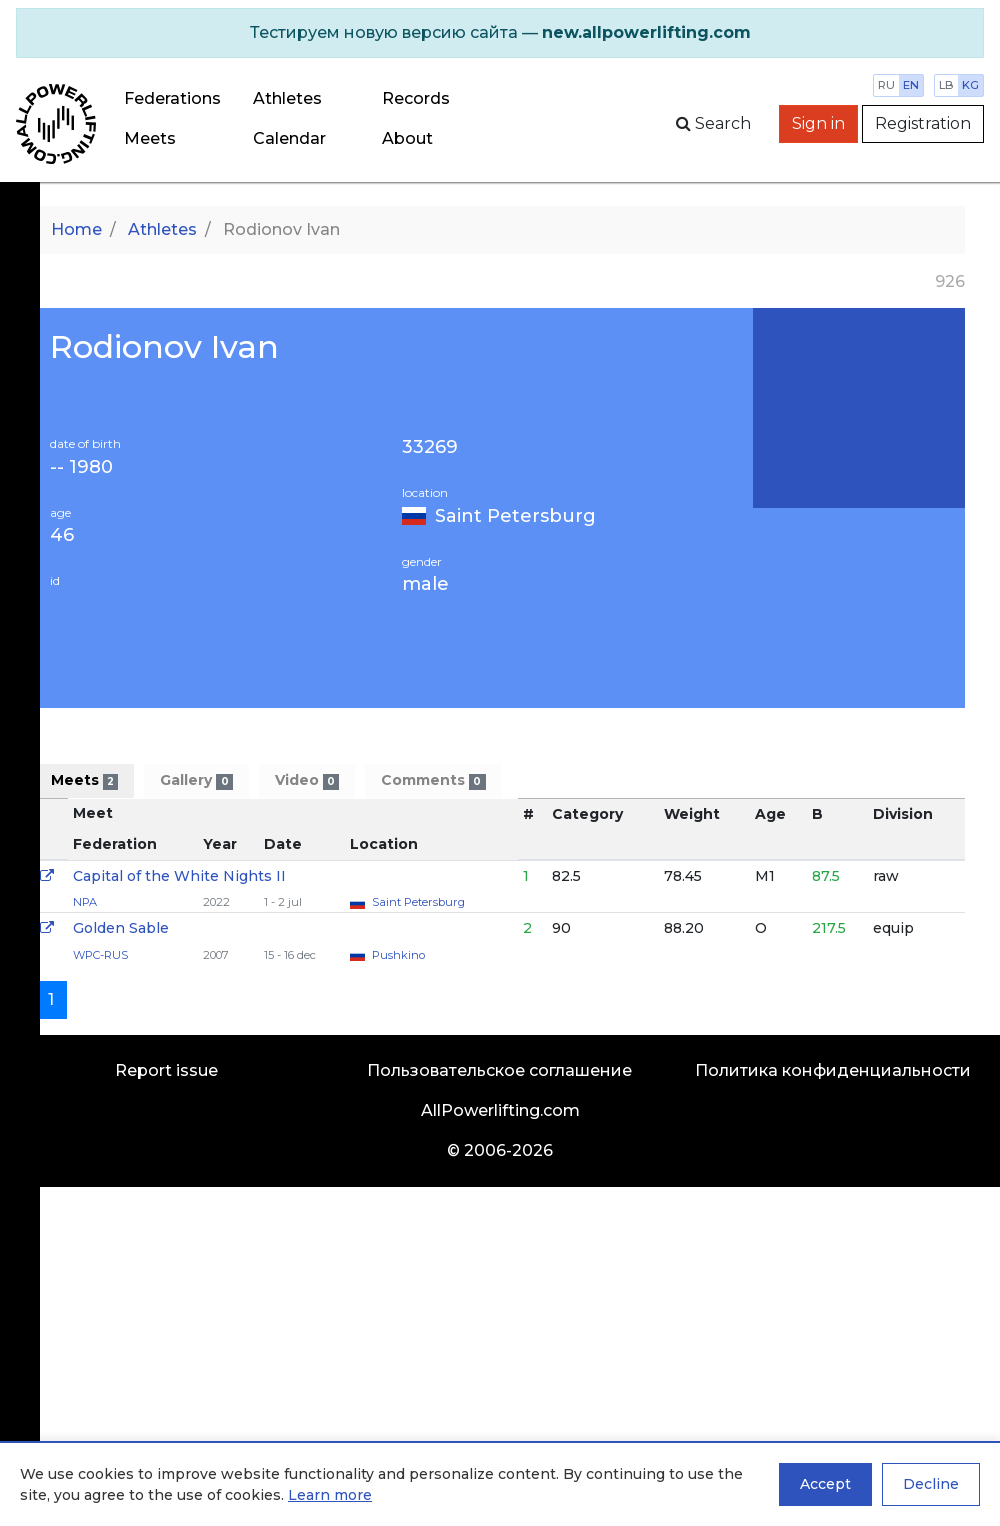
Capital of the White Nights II (179, 876)
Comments (433, 780)
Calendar (289, 138)
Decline (931, 1484)
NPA (85, 902)
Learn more (330, 1495)
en (911, 85)
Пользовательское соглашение (499, 1070)
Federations (172, 98)
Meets (150, 138)
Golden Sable (121, 928)
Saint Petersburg (515, 516)
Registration (923, 123)
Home (76, 229)
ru (886, 85)
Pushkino (398, 955)
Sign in (818, 123)
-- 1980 (81, 467)
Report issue (166, 1070)
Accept (825, 1484)
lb (946, 85)
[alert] (500, 33)
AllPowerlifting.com (500, 1110)
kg (970, 85)
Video (307, 780)
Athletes (287, 98)
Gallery (196, 780)
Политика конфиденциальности (833, 1070)
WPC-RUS (100, 955)
